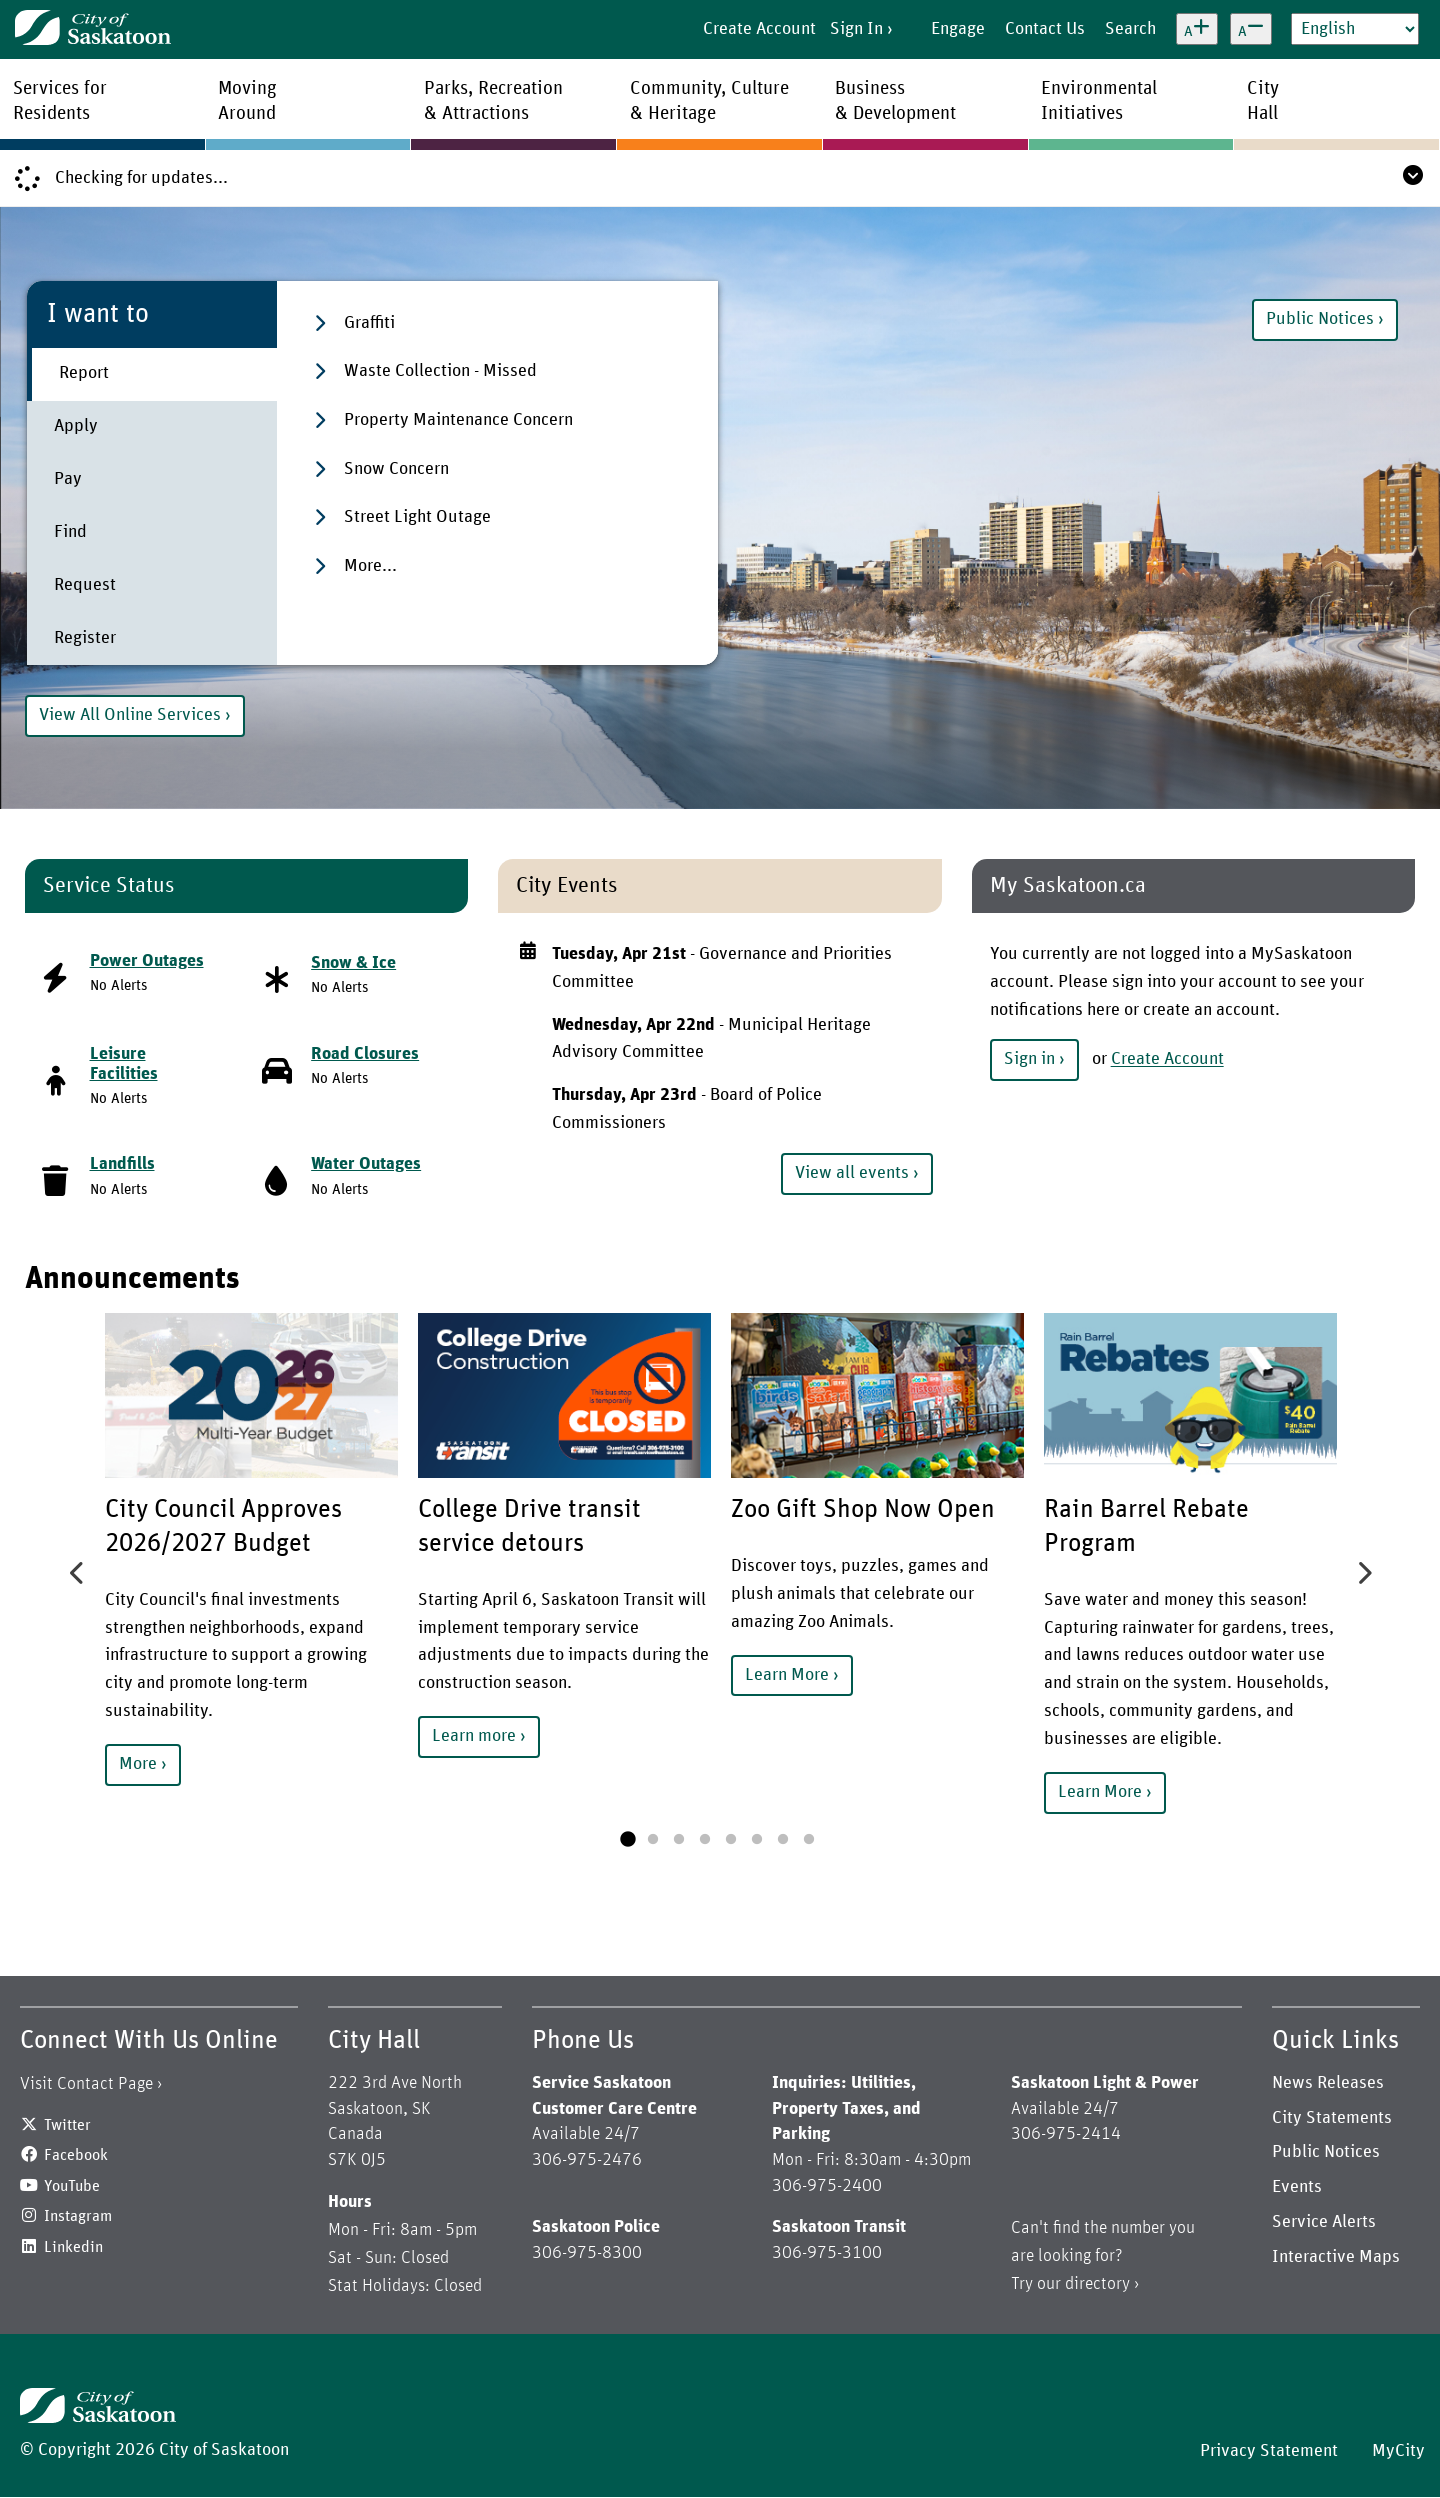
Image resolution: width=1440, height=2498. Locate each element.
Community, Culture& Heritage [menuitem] (709, 101)
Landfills (122, 1164)
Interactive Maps (1336, 2257)
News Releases (1328, 2083)
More (138, 1764)
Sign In (856, 29)
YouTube (72, 2186)
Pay (68, 479)
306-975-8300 (587, 2253)
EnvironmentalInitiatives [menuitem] (1099, 101)
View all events (852, 1173)
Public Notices (1320, 319)
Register (85, 638)
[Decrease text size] (1251, 29)
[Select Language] (1355, 29)
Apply (76, 426)
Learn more (474, 1736)
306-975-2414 (1066, 2134)
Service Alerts (1324, 2222)
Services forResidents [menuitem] (60, 101)
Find (70, 532)
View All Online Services (130, 715)
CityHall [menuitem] (1263, 101)
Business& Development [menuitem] (895, 101)
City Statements (1332, 2118)
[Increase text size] (1197, 29)
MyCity (1398, 2451)
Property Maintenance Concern (458, 420)
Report (84, 373)
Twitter (67, 2125)
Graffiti (369, 323)
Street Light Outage (417, 517)
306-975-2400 (827, 2186)
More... (370, 566)
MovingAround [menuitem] (247, 101)
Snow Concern (396, 469)
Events (1297, 2187)
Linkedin (73, 2247)
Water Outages (366, 1164)
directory (1097, 2284)
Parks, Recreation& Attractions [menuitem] (493, 101)
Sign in (1029, 1059)
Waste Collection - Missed (440, 371)
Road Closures (365, 1054)
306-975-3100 (827, 2253)
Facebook (76, 2155)
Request (85, 585)
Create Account (759, 29)
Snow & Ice (353, 963)
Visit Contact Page (86, 2084)
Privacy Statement (1269, 2451)
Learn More (787, 1675)
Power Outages (147, 961)
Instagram (78, 2216)
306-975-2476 (587, 2160)
